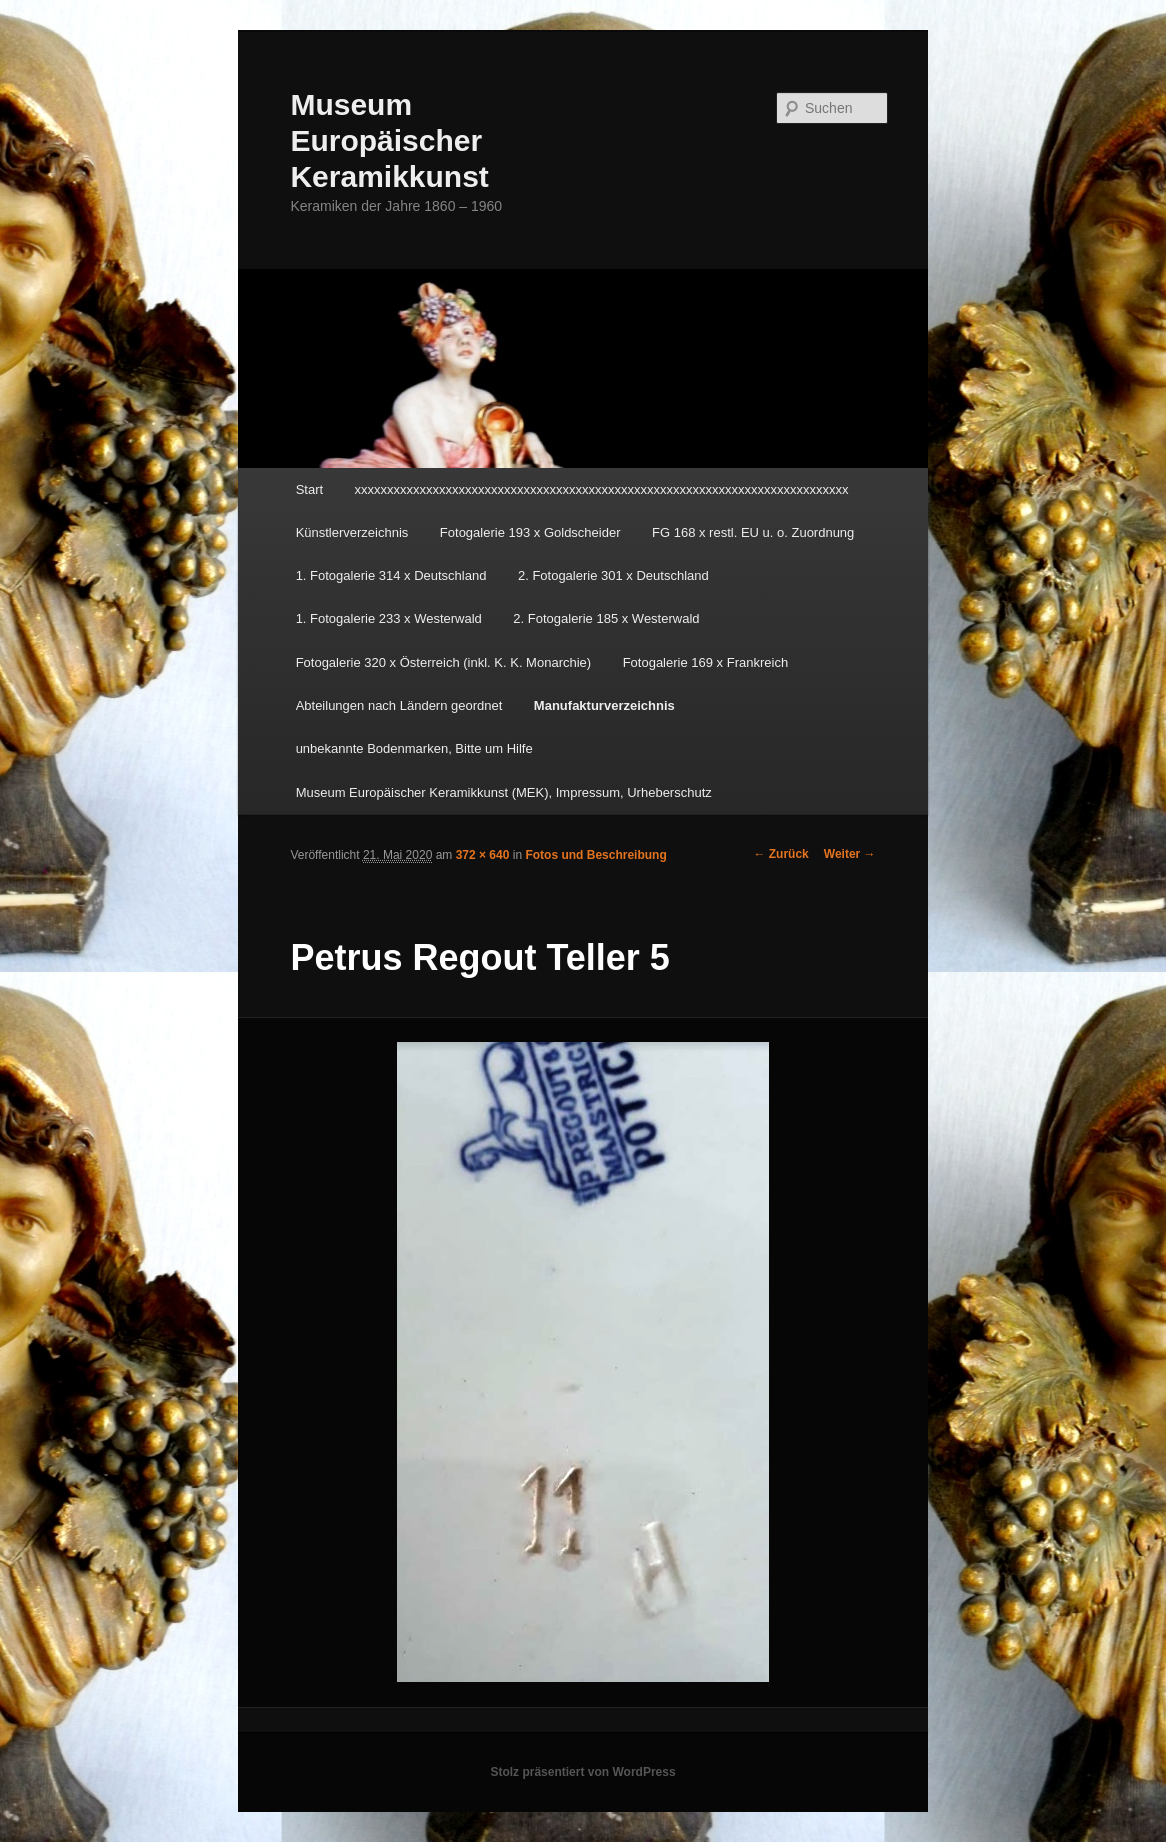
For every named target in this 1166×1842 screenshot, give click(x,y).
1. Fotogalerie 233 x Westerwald (389, 618)
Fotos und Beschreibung (595, 855)
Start (309, 489)
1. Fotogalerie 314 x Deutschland (391, 575)
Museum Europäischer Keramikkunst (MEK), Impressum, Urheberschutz (504, 792)
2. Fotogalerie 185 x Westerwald (606, 618)
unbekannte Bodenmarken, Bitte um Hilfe (414, 748)
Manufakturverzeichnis (604, 705)
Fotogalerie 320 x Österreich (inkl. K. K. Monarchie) (444, 662)
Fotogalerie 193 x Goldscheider (530, 532)
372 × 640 (483, 855)
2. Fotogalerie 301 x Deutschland (613, 575)
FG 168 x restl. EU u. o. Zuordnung (753, 532)
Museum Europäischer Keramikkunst (389, 140)
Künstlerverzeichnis (352, 532)
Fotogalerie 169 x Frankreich (705, 662)
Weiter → (850, 854)
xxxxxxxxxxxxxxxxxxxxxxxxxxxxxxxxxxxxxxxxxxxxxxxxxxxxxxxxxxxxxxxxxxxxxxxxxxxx (602, 489)
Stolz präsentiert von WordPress (582, 1772)
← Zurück (780, 854)
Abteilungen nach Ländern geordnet (399, 705)
